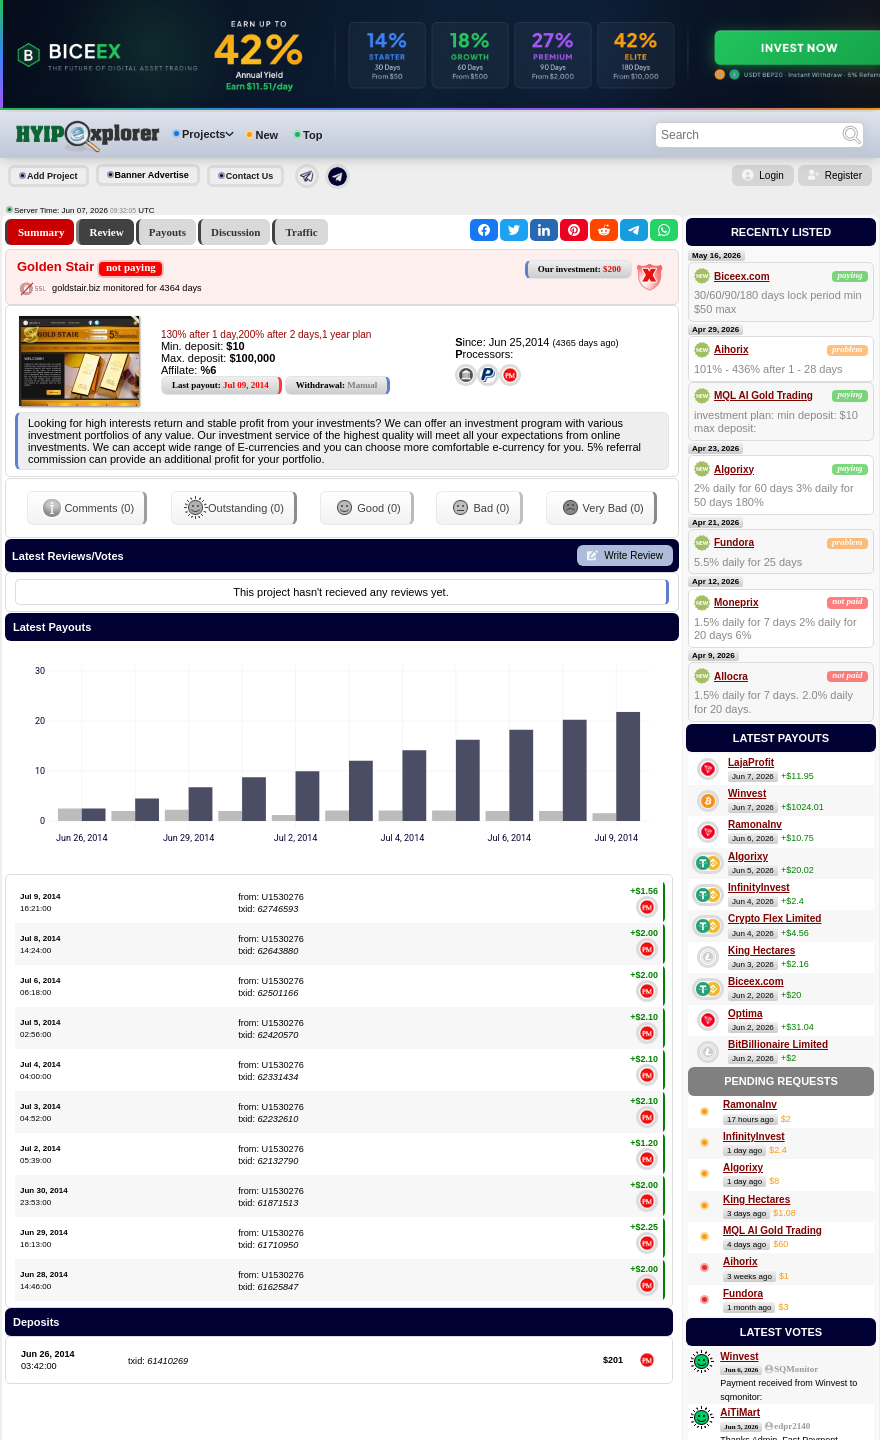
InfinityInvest (759, 887)
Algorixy (734, 469)
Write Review (633, 555)
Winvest (747, 793)
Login (771, 175)
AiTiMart (740, 1412)
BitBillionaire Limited (778, 1044)
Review (106, 232)
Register (843, 175)
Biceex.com (742, 276)
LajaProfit (751, 762)
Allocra (731, 676)
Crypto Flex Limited (774, 918)
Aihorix (731, 349)
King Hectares (761, 950)
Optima (745, 1013)
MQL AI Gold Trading (763, 395)
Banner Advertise (152, 175)
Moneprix (736, 602)
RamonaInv (755, 824)
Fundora (734, 542)
